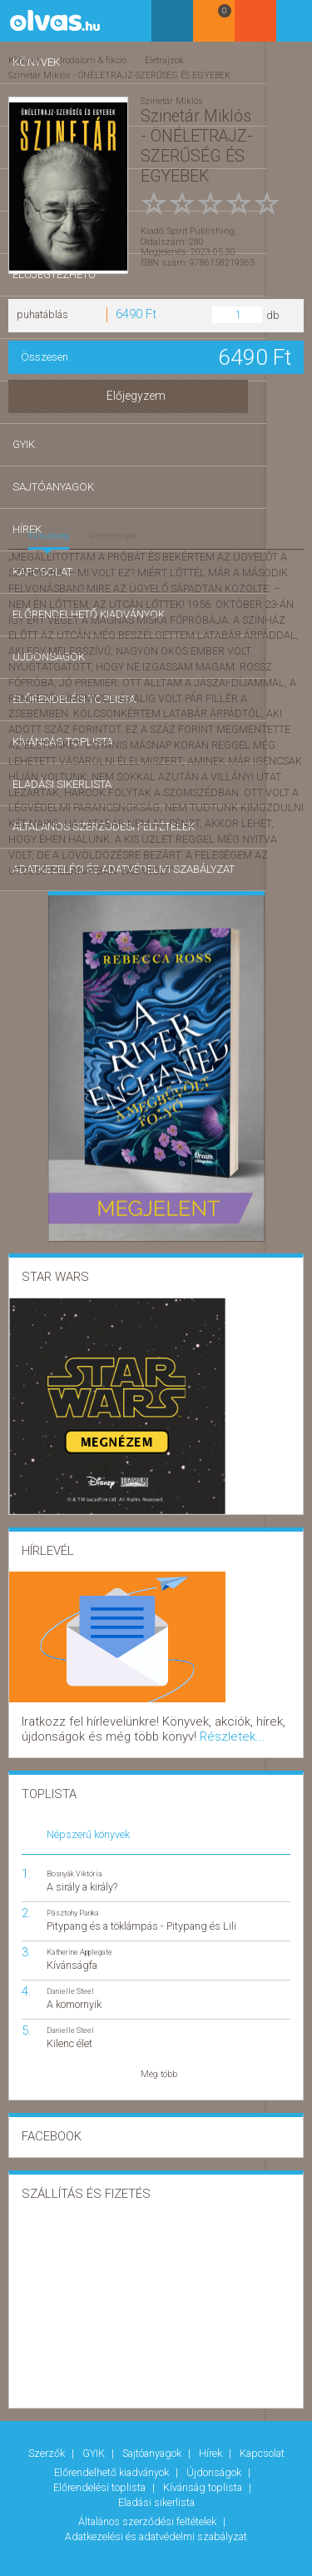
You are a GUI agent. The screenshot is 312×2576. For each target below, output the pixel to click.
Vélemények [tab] (113, 531)
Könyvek (25, 59)
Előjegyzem (156, 392)
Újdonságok (215, 2455)
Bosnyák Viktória (74, 1861)
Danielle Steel (70, 1979)
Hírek (212, 2439)
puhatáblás (42, 311)
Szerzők (47, 2439)
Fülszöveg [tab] (48, 531)
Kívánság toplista (204, 2465)
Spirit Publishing (201, 218)
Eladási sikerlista (156, 2477)
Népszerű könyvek (88, 1822)
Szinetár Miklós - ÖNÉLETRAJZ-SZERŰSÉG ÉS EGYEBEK (119, 72)
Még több (159, 2062)
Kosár (249, 27)
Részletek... (114, 1726)
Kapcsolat (262, 2439)
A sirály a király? (82, 1874)
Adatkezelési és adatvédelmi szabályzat (156, 2503)
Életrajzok (162, 59)
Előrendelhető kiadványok (112, 2455)
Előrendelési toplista (100, 2465)
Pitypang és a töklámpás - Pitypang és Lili (141, 1914)
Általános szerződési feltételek (148, 2492)
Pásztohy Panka (73, 1900)
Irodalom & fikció (92, 59)
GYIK (94, 2439)
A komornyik (74, 1992)
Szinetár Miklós (172, 97)
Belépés (291, 26)
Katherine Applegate (79, 1940)
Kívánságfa (72, 1953)
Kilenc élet (69, 2031)
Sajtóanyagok (153, 2439)
